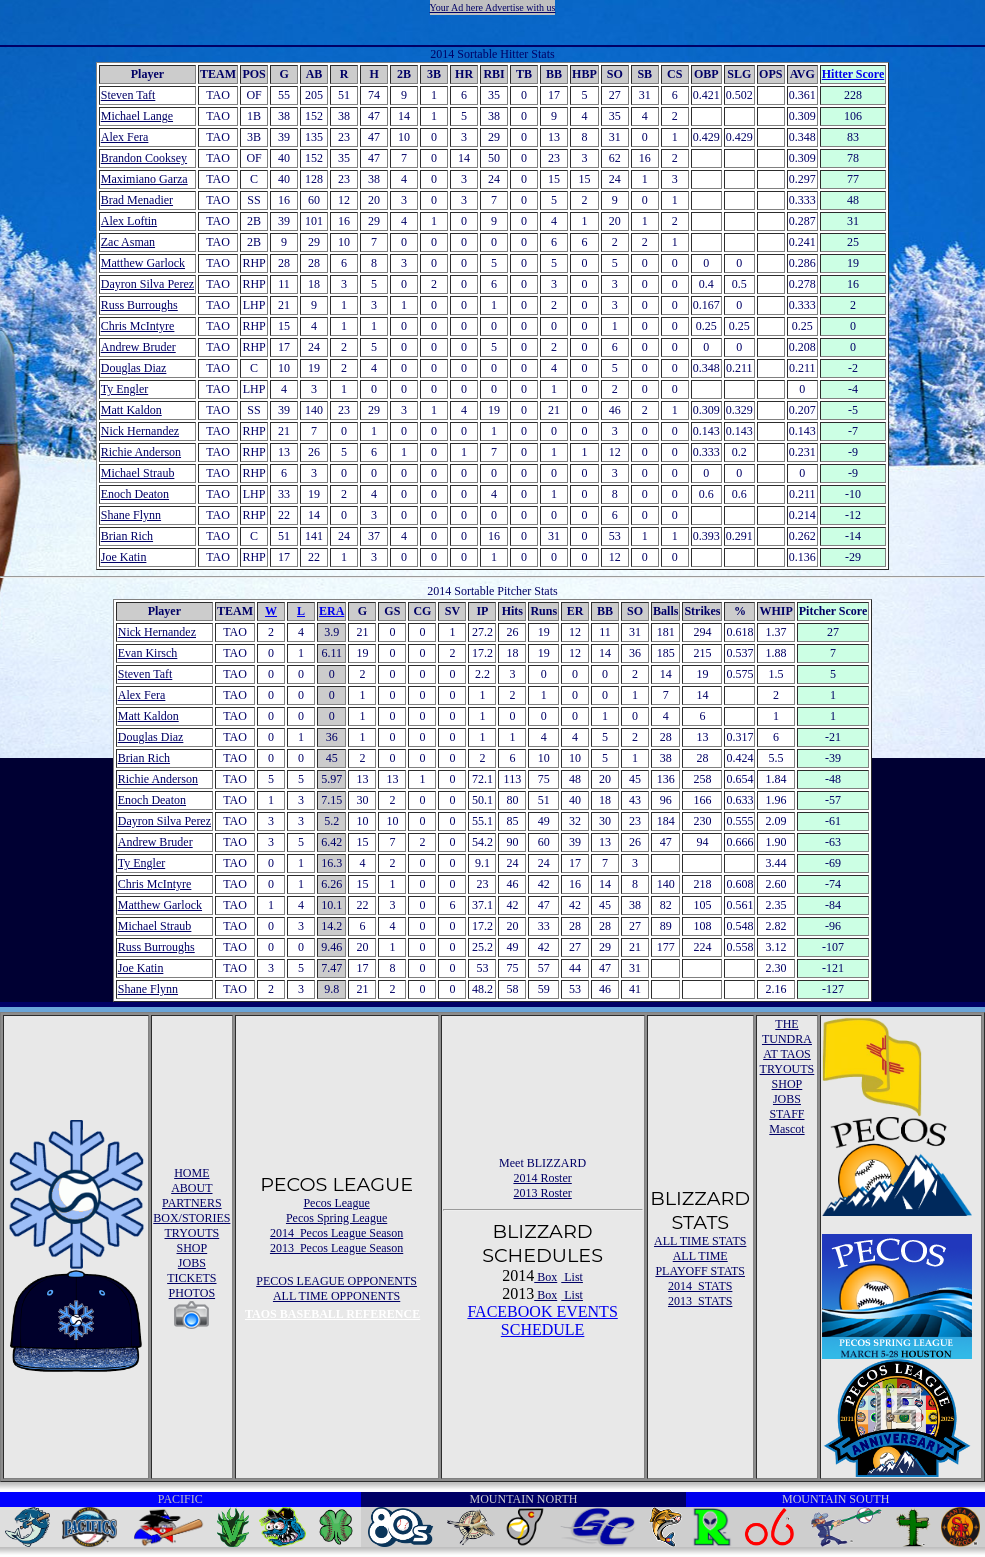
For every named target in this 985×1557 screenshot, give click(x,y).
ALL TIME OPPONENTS (336, 1296)
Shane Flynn (131, 515)
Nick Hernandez (140, 431)
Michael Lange (137, 116)
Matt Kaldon (131, 410)
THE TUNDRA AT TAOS (787, 1039)
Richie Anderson (141, 452)
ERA (331, 611)
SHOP (192, 1248)
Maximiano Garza (144, 179)
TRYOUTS (192, 1233)
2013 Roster (542, 1193)
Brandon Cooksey (144, 158)
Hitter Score (853, 74)
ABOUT (191, 1188)
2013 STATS (700, 1301)
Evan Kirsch (148, 653)
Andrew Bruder (138, 347)
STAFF (786, 1114)
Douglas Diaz (134, 368)
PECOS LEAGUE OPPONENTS (336, 1281)
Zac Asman (128, 242)
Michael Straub (138, 473)
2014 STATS (700, 1286)
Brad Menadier (137, 200)
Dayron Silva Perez (147, 284)
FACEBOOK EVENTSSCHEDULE (542, 1320)
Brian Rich (127, 536)
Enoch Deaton (135, 494)
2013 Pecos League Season (336, 1248)
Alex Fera (125, 137)
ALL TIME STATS (700, 1241)
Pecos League (336, 1203)
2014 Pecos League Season (336, 1233)
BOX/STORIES (191, 1218)
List (572, 1277)
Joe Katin (124, 557)
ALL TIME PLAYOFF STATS (700, 1263)
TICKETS (191, 1278)
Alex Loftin (129, 221)
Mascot (786, 1129)
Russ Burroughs (139, 305)
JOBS (192, 1263)
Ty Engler (124, 389)
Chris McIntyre (138, 326)
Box (545, 1277)
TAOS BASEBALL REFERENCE (332, 1314)
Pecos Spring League (336, 1218)
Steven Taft (128, 95)
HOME (191, 1173)
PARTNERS (192, 1203)
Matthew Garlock (143, 263)
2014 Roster (542, 1178)
